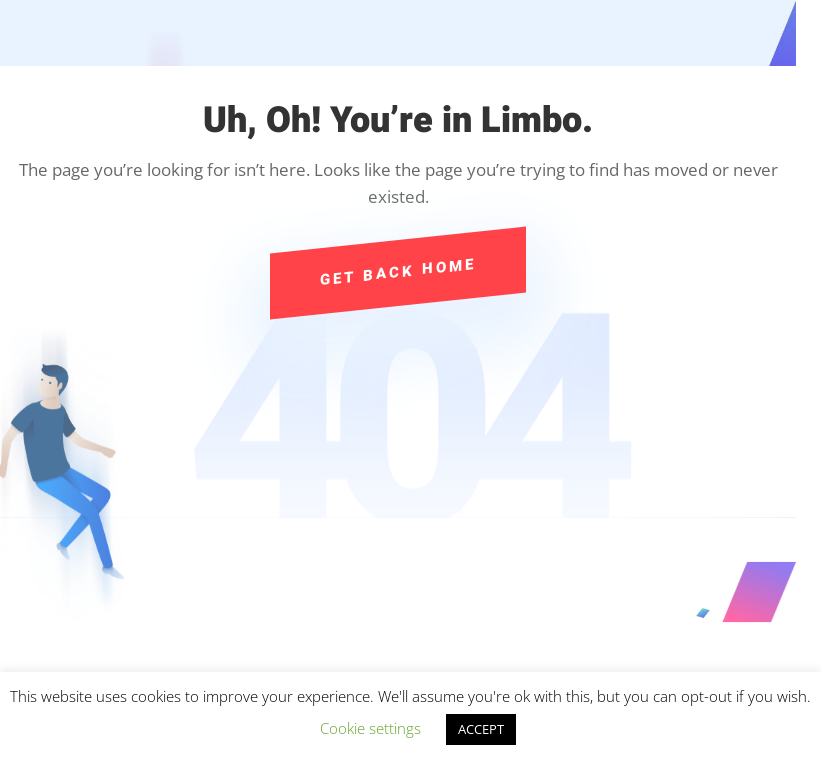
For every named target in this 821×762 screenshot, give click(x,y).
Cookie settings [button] (370, 728)
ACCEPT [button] (481, 729)
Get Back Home (398, 272)
